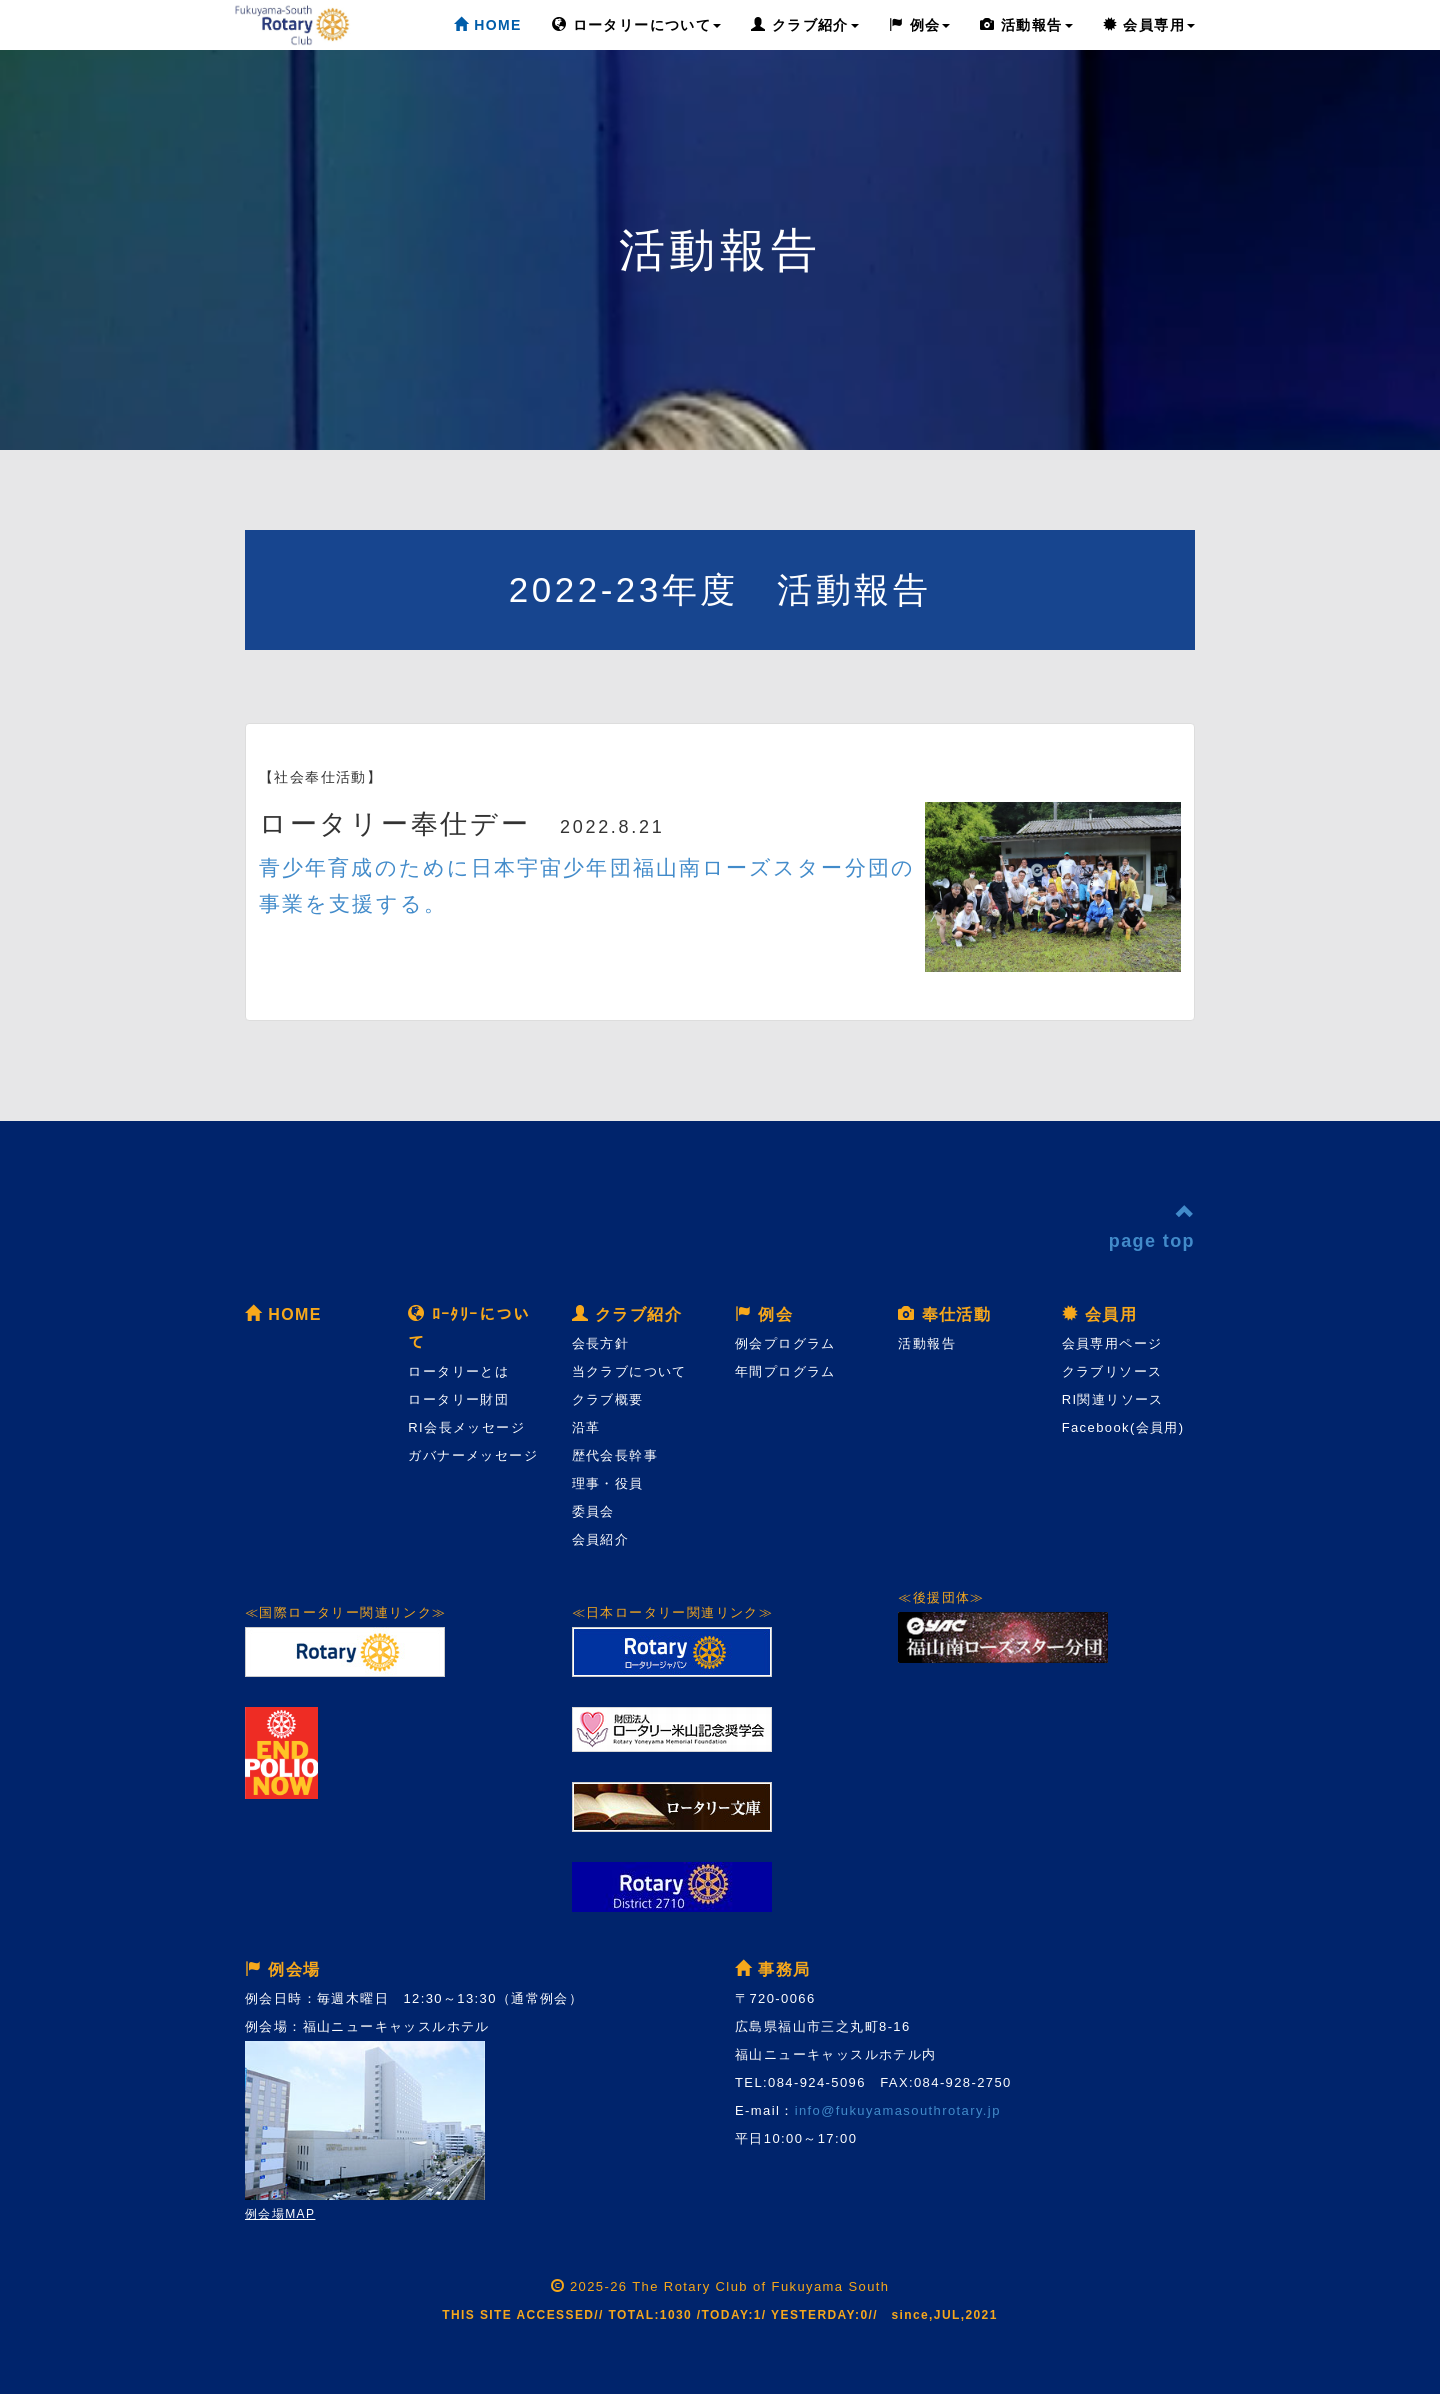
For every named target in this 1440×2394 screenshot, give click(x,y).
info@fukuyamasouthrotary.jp (898, 2110)
